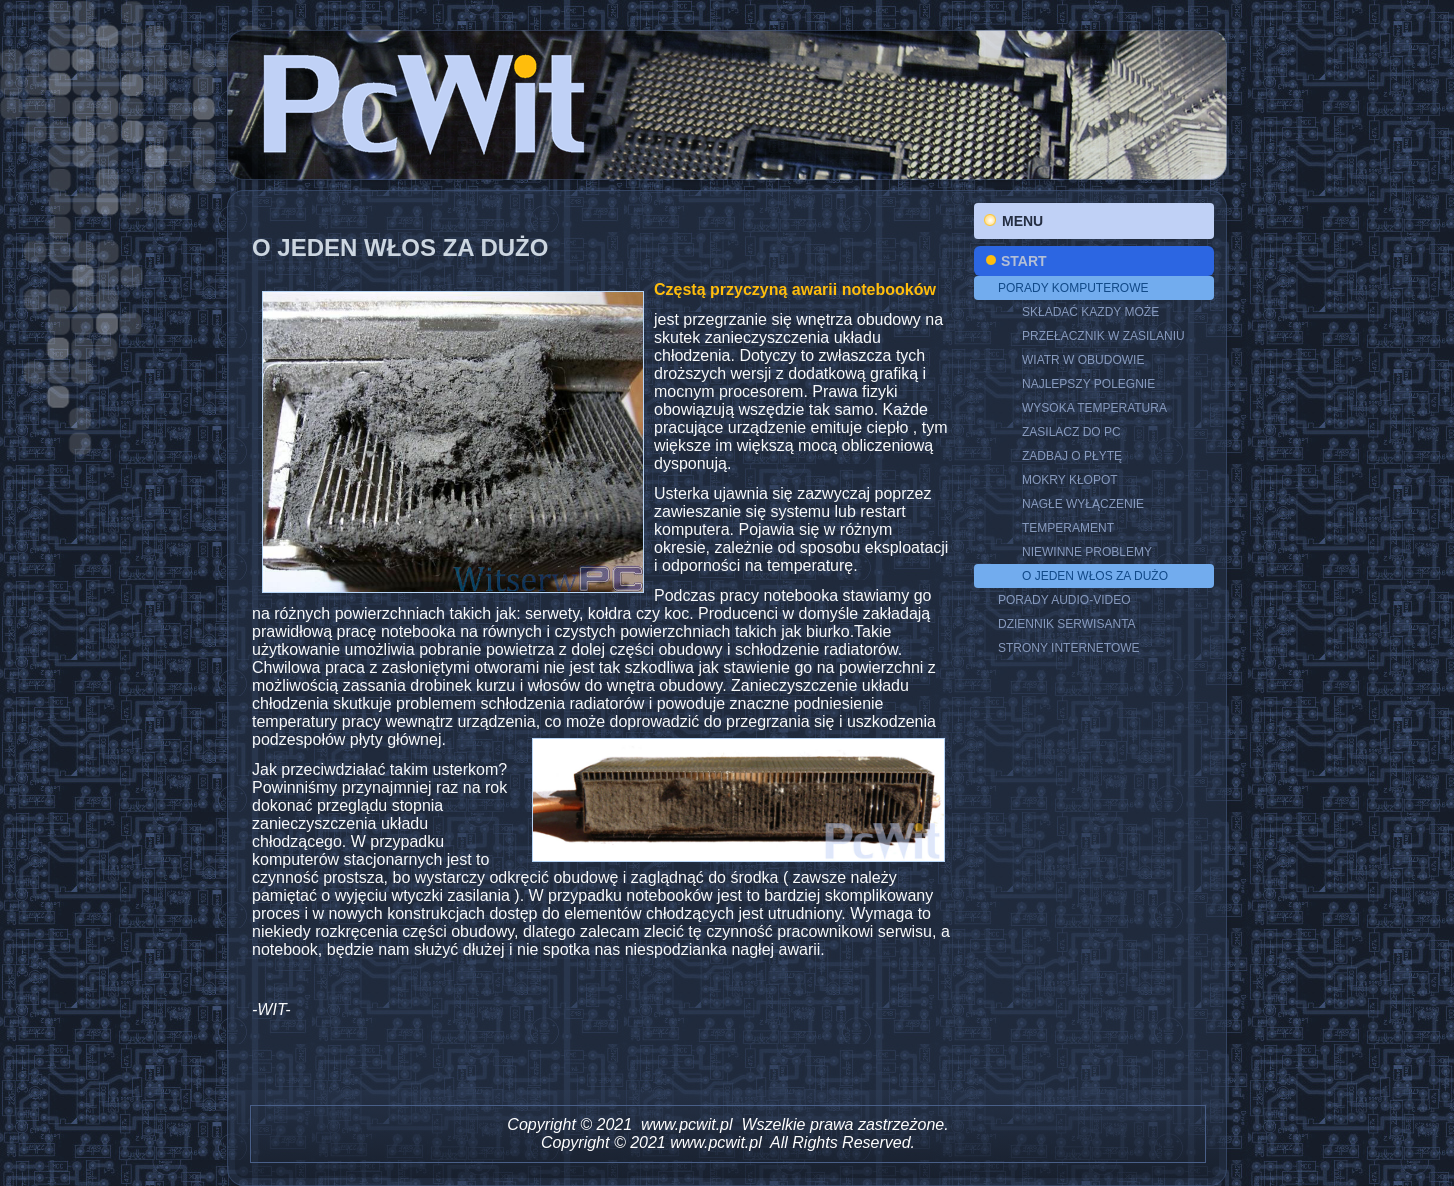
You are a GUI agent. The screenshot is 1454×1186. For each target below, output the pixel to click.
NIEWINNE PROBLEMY (1087, 552)
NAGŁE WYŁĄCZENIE (1083, 504)
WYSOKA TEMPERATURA (1094, 408)
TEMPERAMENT (1068, 528)
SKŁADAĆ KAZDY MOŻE (1090, 312)
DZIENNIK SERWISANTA (1067, 624)
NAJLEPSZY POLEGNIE (1088, 384)
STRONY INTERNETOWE (1069, 648)
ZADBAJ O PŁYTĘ (1072, 456)
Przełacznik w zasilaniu (1103, 336)
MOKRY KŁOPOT (1070, 480)
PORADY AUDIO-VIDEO (1064, 600)
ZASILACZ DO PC (1071, 432)
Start (1024, 261)
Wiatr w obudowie (1083, 360)
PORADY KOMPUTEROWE (1073, 288)
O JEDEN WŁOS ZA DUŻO (1095, 576)
